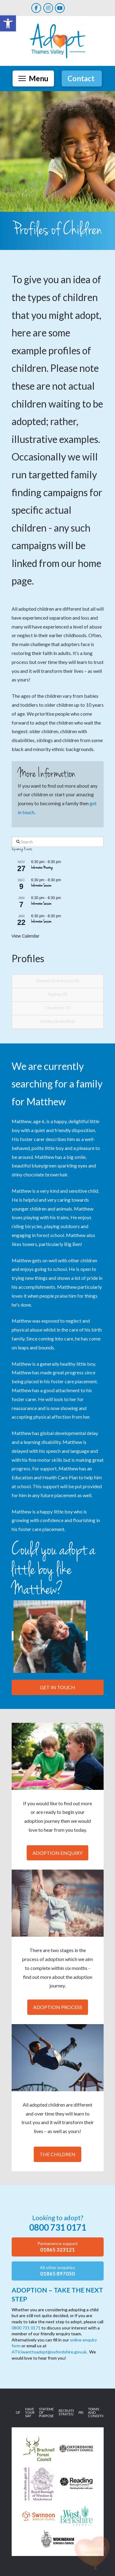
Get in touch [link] (57, 1687)
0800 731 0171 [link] (26, 2327)
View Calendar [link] (26, 936)
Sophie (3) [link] (57, 994)
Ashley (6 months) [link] (57, 1021)
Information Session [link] (41, 885)
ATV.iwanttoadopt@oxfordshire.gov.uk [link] (49, 2351)
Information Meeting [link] (41, 867)
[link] (8, 23)
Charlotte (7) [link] (57, 1007)
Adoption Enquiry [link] (57, 1853)
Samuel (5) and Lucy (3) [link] (57, 980)
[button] (33, 78)
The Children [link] (57, 2154)
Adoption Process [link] (57, 2007)
